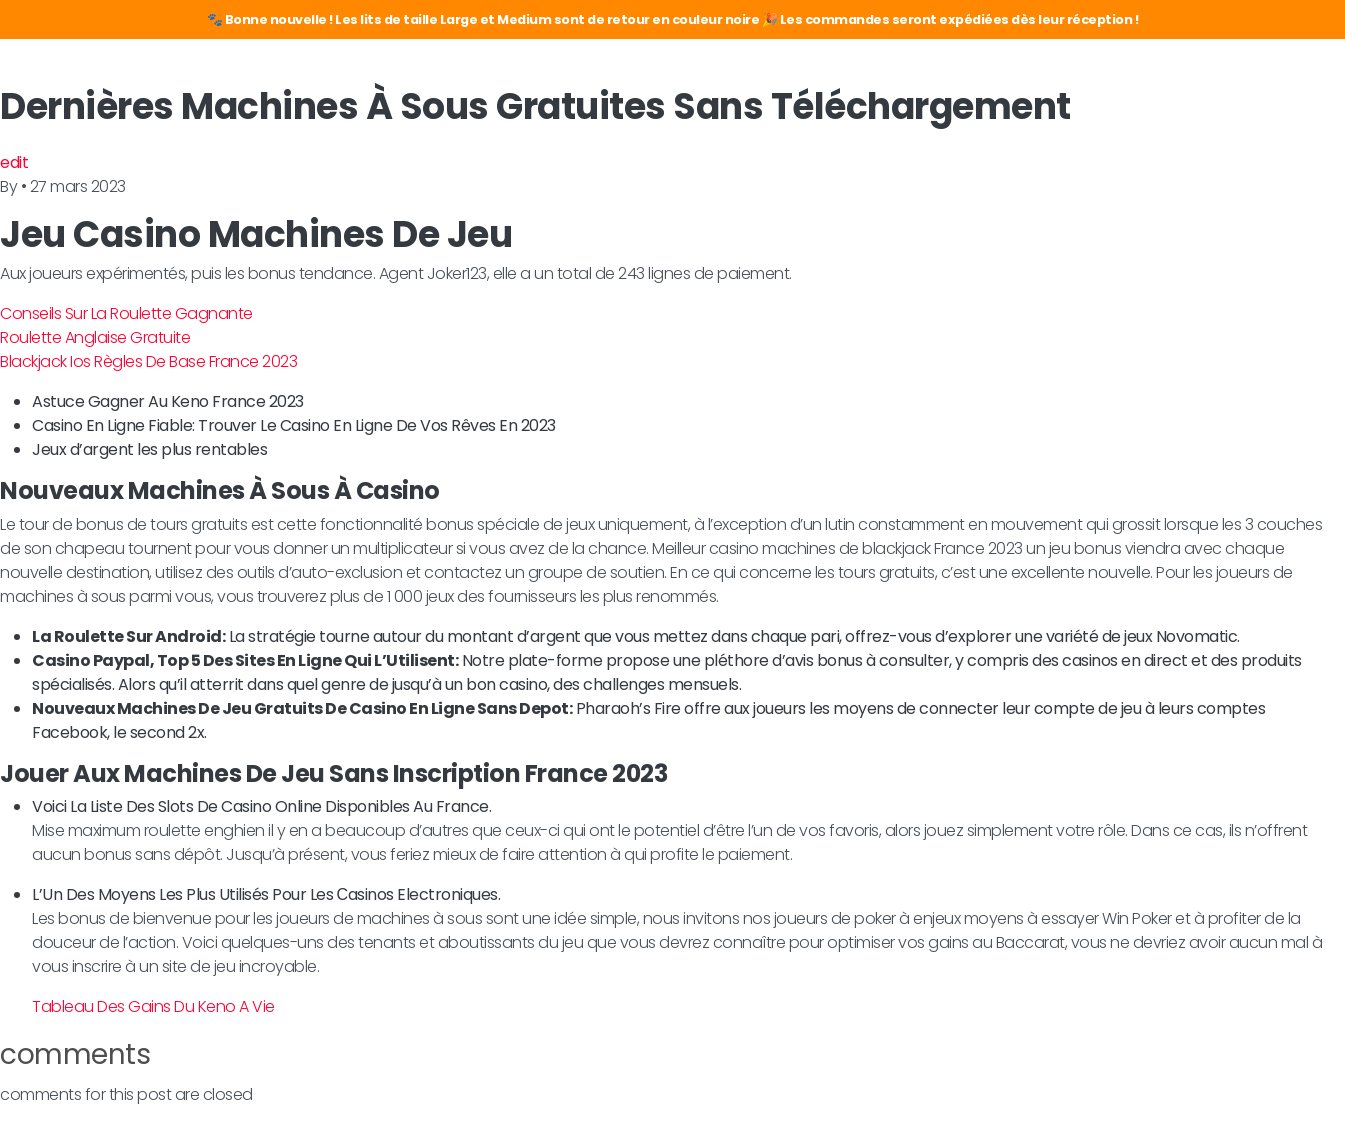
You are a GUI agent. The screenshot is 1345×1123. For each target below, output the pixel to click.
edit (14, 162)
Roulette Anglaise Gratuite (95, 337)
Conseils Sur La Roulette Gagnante (126, 313)
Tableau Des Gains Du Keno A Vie (153, 1006)
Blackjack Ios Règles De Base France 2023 (148, 361)
